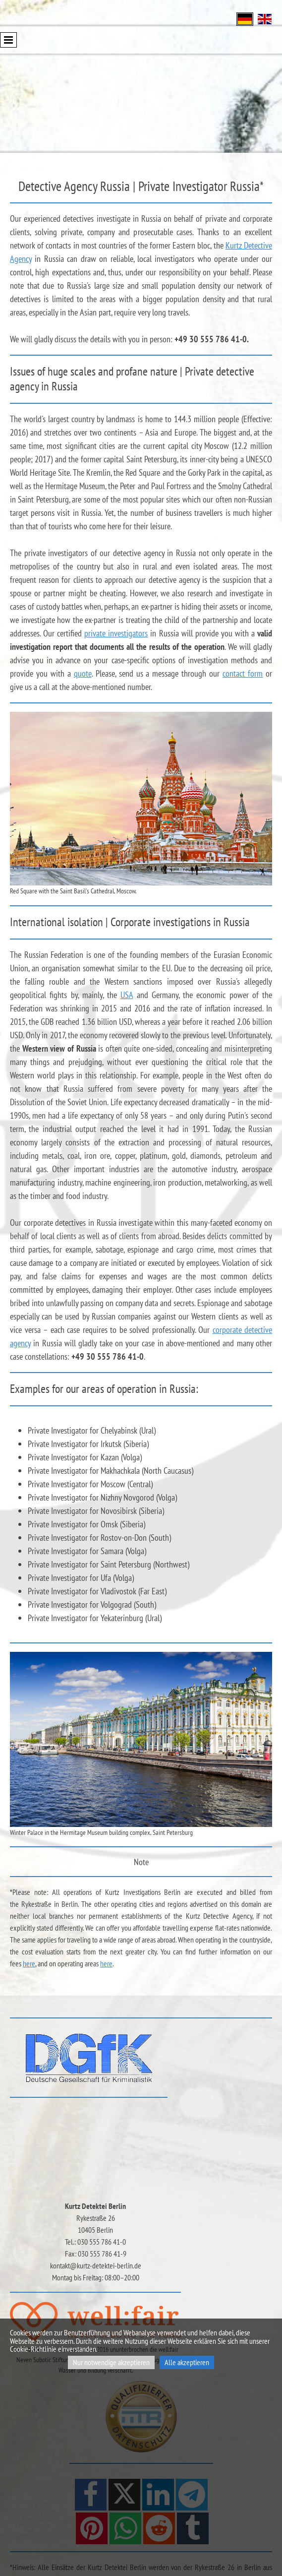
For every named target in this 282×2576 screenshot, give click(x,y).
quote (83, 673)
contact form (243, 673)
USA (126, 995)
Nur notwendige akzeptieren (111, 2362)
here (29, 1963)
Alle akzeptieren (187, 2362)
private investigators (116, 633)
